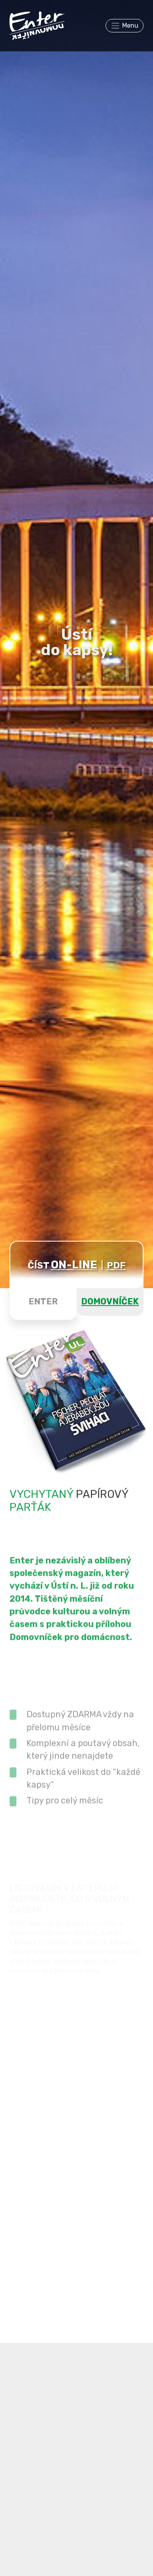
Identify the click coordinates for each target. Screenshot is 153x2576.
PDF (116, 1265)
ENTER (43, 1301)
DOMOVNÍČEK (110, 1301)
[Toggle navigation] (125, 25)
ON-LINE (74, 1264)
